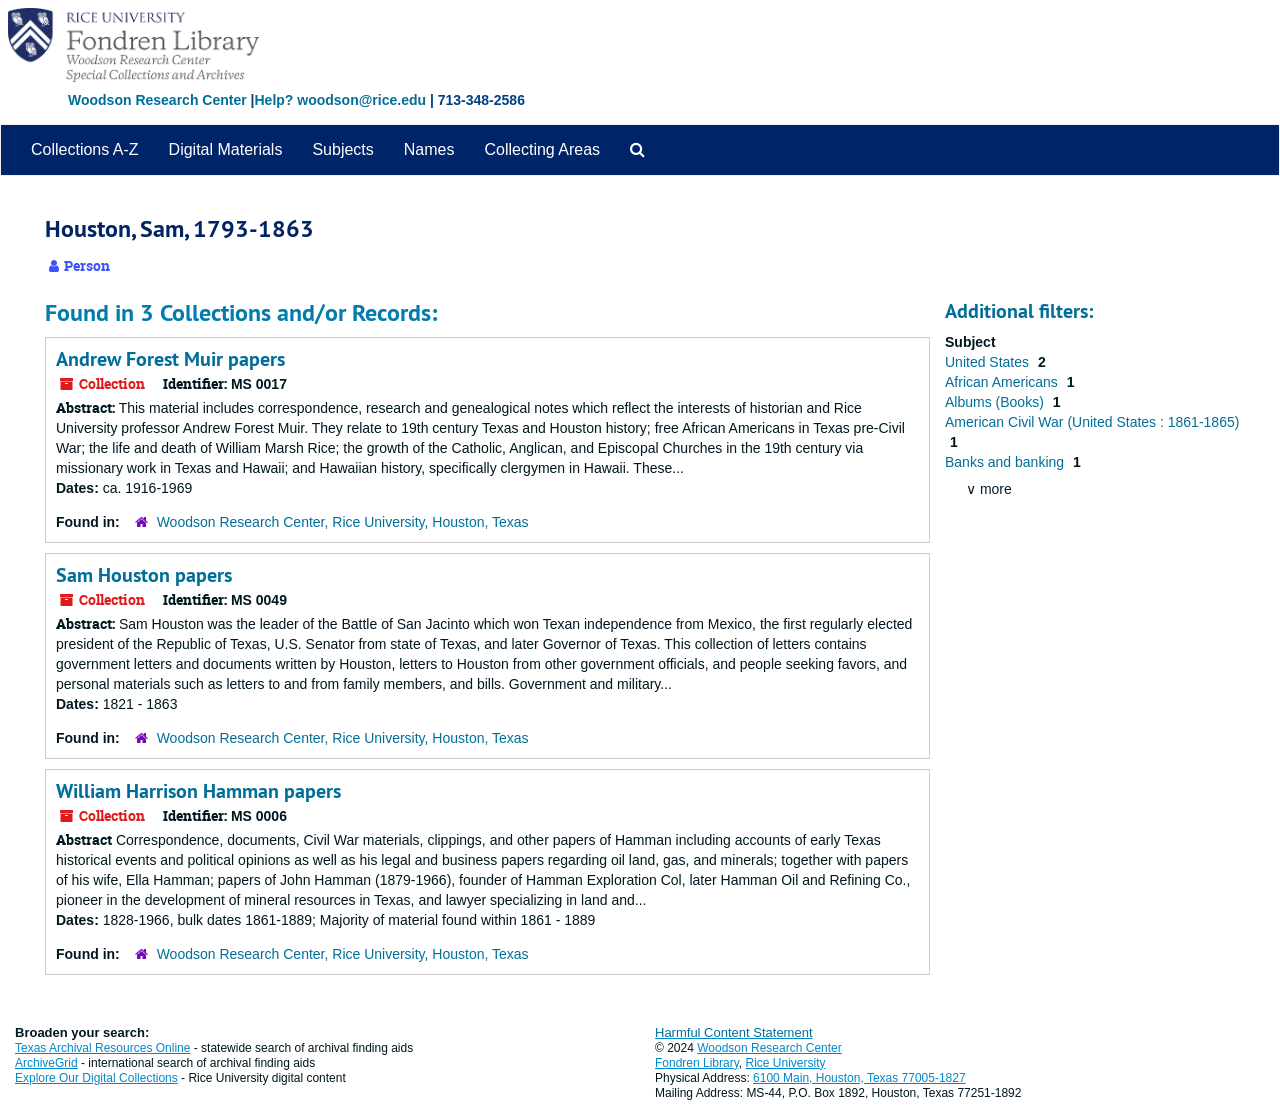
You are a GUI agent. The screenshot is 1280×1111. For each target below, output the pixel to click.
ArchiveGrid (46, 1063)
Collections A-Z (85, 149)
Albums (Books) (996, 402)
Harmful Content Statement (734, 1032)
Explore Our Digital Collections (96, 1078)
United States (989, 362)
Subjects (342, 149)
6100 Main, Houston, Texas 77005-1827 (859, 1078)
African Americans (1003, 382)
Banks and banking (1006, 462)
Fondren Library (697, 1063)
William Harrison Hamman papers (198, 791)
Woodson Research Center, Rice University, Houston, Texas (343, 522)
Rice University (786, 1063)
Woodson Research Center (157, 100)
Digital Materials (226, 149)
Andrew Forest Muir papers (170, 359)
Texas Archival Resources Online (102, 1048)
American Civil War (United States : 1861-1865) (1092, 422)
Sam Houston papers (144, 575)
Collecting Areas (542, 149)
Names (429, 149)
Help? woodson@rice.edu (340, 100)
